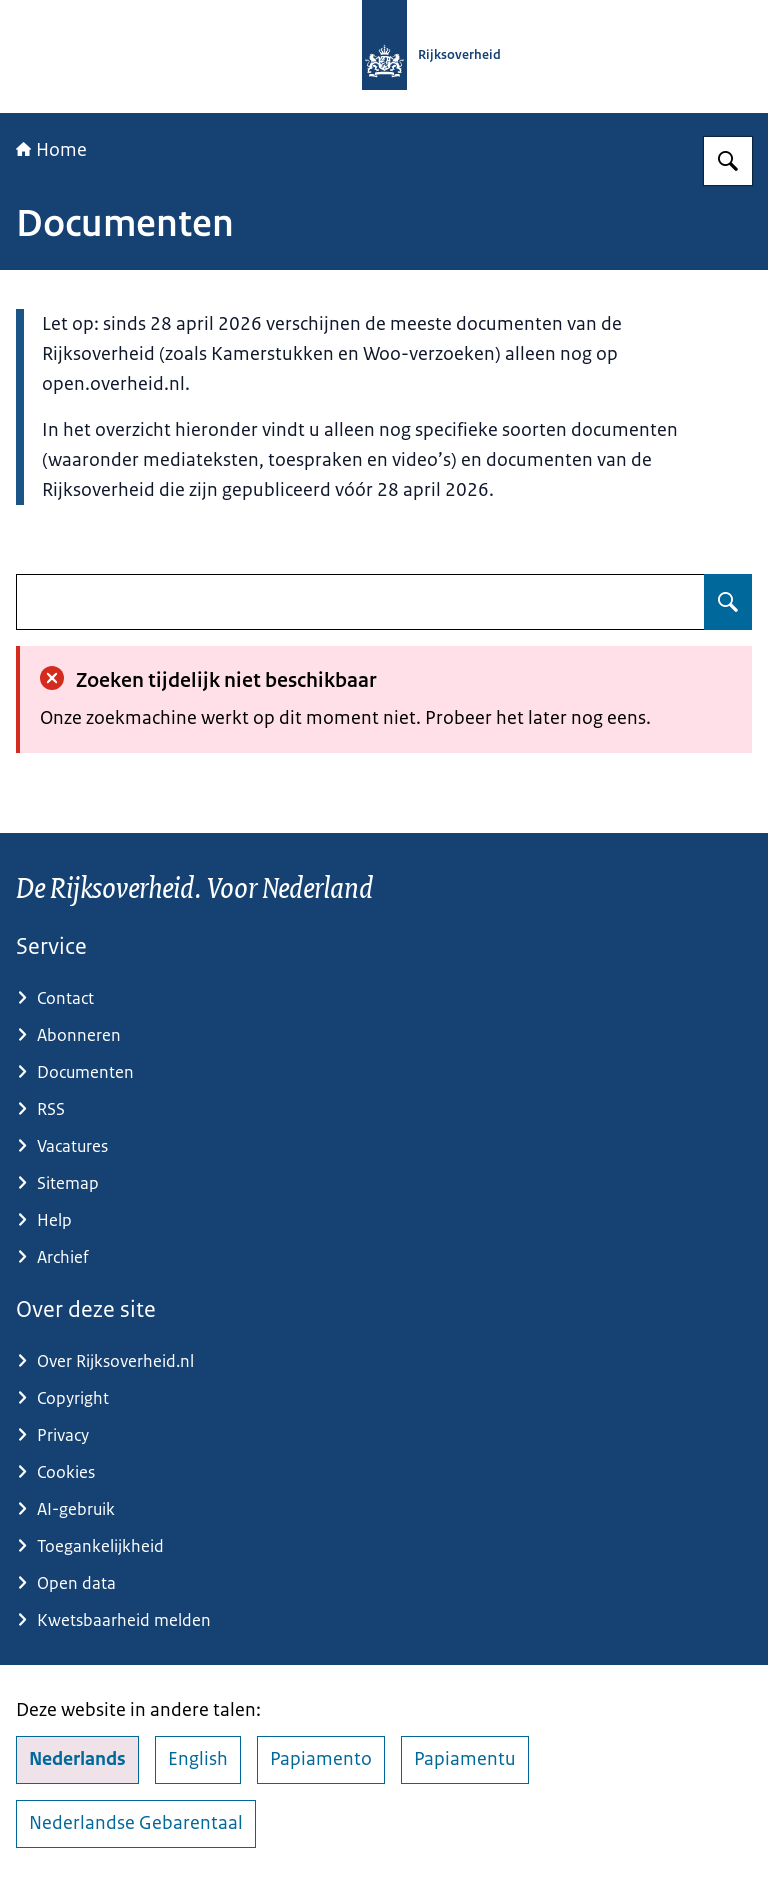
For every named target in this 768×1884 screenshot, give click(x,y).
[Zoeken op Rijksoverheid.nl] (728, 161)
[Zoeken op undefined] (728, 602)
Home (51, 150)
